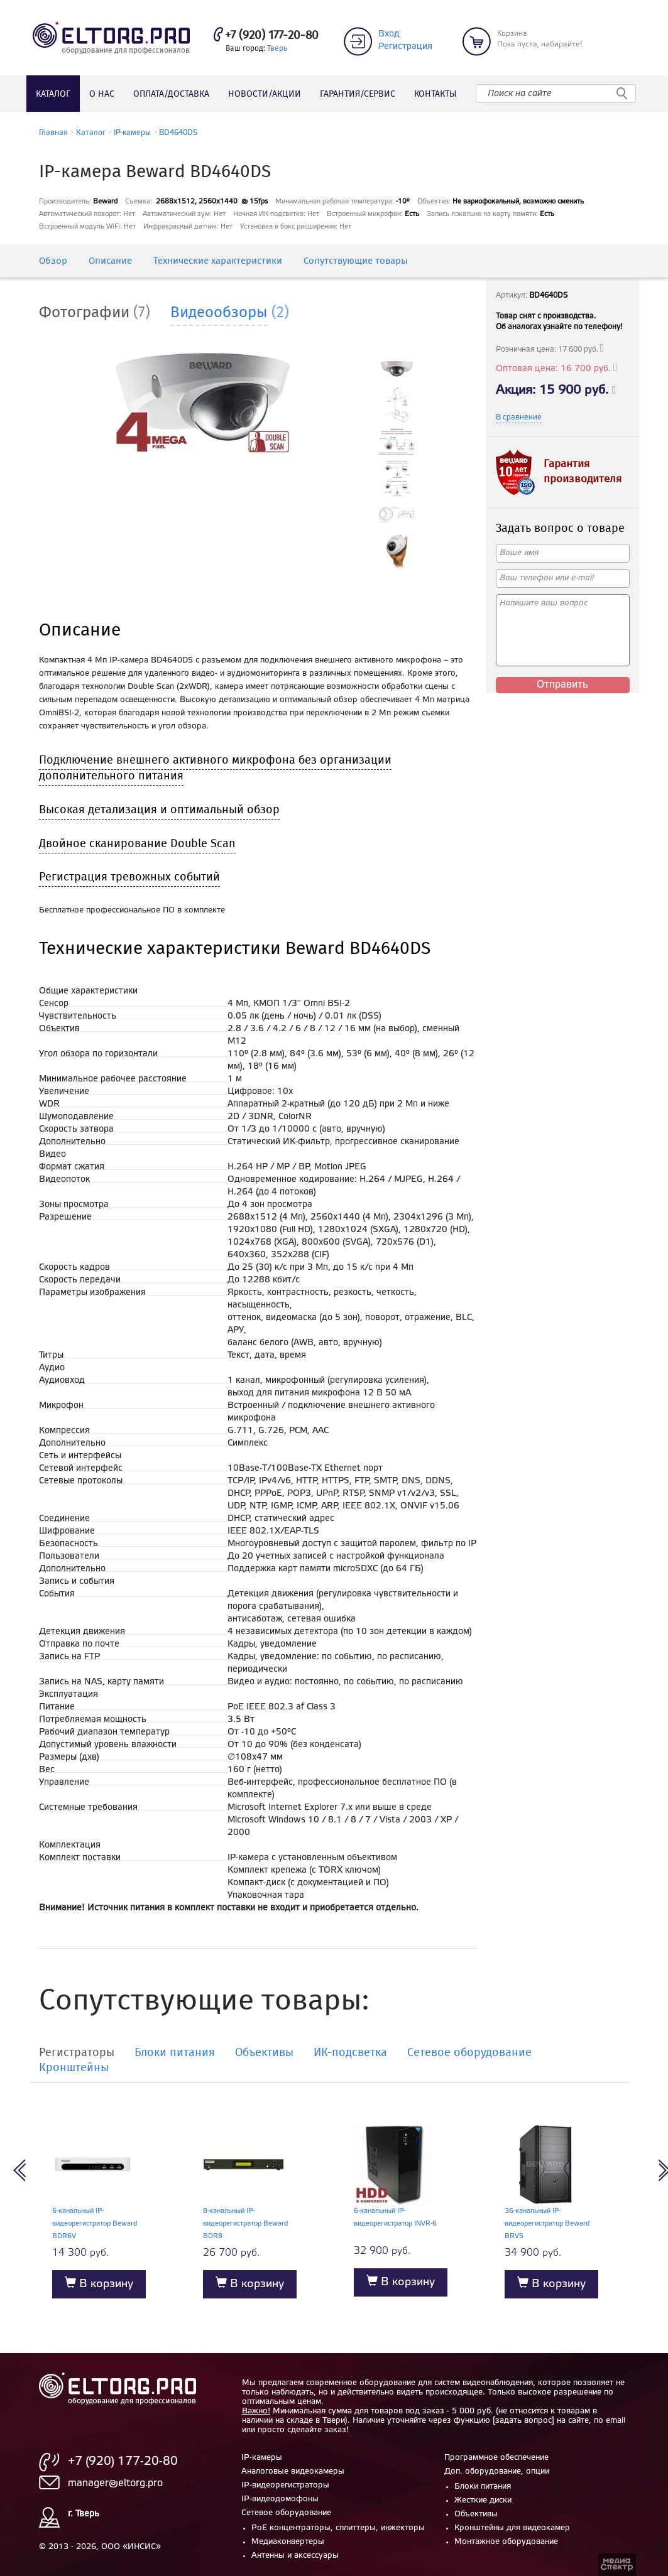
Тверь (277, 49)
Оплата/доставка (171, 94)
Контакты (435, 94)
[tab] (104, 313)
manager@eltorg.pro (115, 2483)
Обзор (53, 261)
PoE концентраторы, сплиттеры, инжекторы (338, 2528)
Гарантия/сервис (357, 94)
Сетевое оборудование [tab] (469, 2053)
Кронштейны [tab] (74, 2068)
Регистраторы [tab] (76, 2053)
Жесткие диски (483, 2500)
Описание (110, 261)
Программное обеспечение (496, 2457)
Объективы (476, 2514)
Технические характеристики (217, 261)
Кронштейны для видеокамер (512, 2528)
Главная (53, 132)
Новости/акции (264, 94)
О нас (101, 94)
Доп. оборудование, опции (496, 2471)
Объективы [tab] (264, 2053)
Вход (389, 34)
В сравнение (519, 417)
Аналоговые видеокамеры (292, 2471)
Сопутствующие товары (356, 261)
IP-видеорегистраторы (285, 2485)
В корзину (99, 2282)
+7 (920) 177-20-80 (272, 35)
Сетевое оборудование (286, 2512)
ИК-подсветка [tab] (350, 2053)
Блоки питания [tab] (174, 2053)
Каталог (53, 94)
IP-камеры (132, 132)
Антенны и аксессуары (295, 2555)
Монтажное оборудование (506, 2541)
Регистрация (405, 47)
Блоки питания (482, 2486)
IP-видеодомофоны (280, 2499)
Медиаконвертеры (287, 2541)
